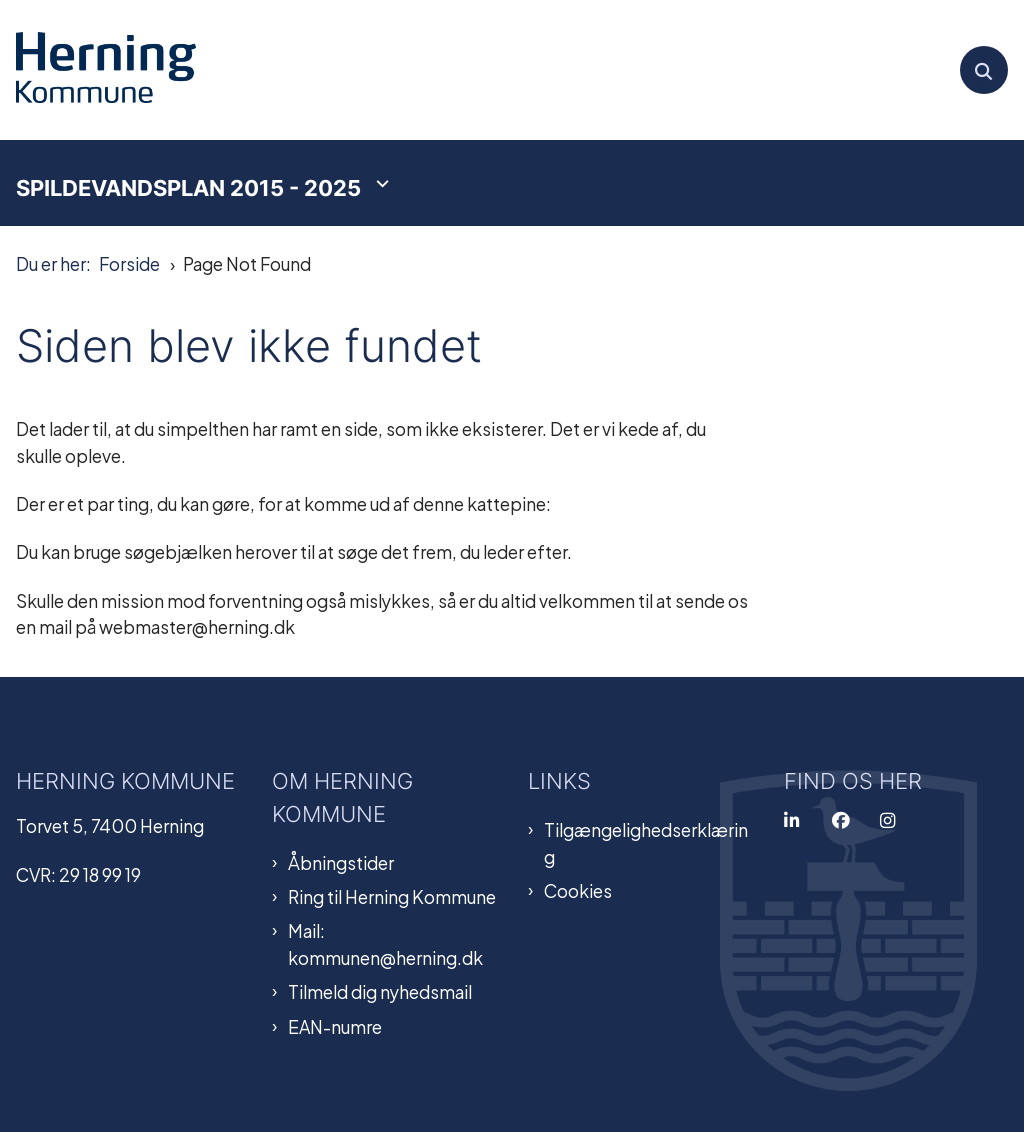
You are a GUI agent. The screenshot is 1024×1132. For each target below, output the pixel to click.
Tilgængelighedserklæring (646, 842)
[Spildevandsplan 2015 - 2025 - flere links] (380, 183)
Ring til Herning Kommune (392, 896)
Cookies (578, 890)
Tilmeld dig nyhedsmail (380, 991)
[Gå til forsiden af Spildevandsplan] (98, 70)
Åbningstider (341, 862)
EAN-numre (335, 1026)
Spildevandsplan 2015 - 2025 (188, 188)
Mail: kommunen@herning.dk (385, 943)
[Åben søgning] (984, 70)
